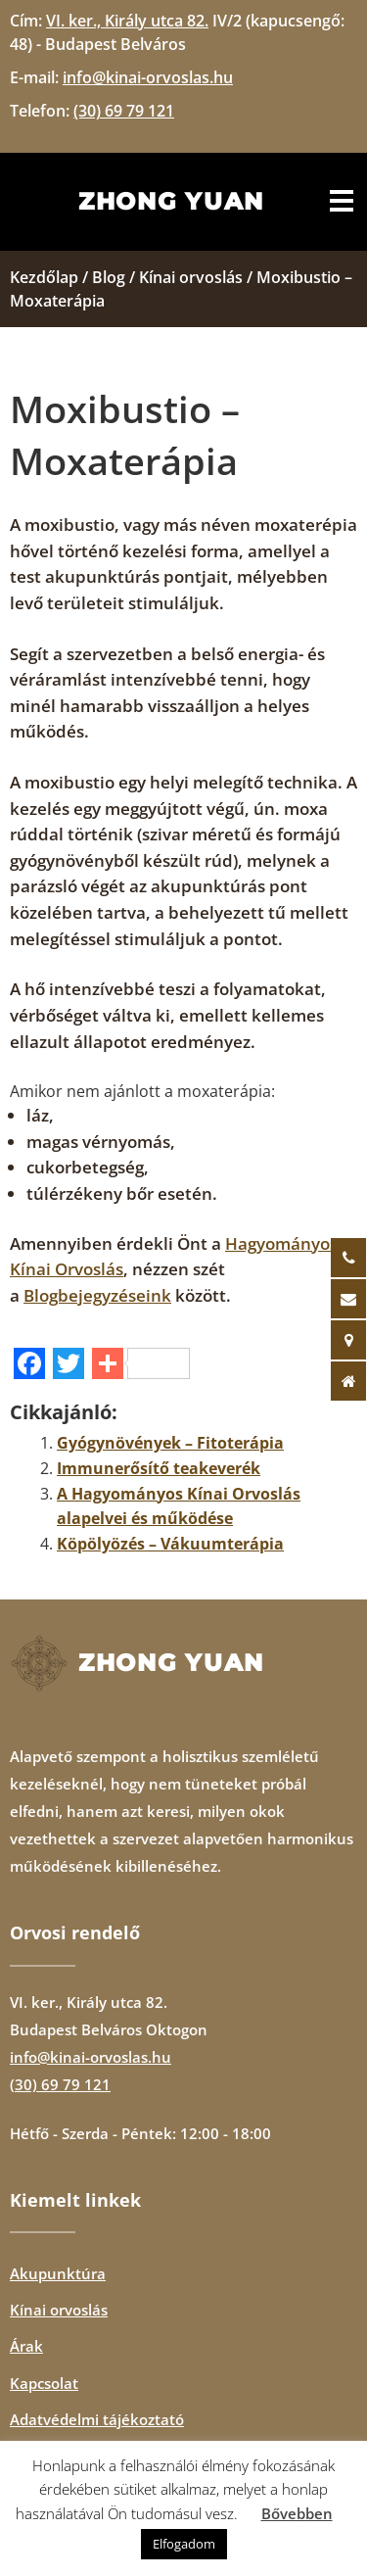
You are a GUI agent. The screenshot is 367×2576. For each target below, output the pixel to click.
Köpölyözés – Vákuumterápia (170, 1543)
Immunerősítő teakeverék (158, 1468)
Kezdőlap (44, 277)
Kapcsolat (44, 2383)
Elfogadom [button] (184, 2543)
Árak (26, 2346)
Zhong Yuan (171, 201)
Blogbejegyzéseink (97, 1295)
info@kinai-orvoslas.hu (90, 2057)
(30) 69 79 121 (60, 2084)
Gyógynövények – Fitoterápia (170, 1443)
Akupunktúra (58, 2273)
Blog (108, 277)
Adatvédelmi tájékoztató (97, 2419)
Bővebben (297, 2513)
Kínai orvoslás (191, 277)
